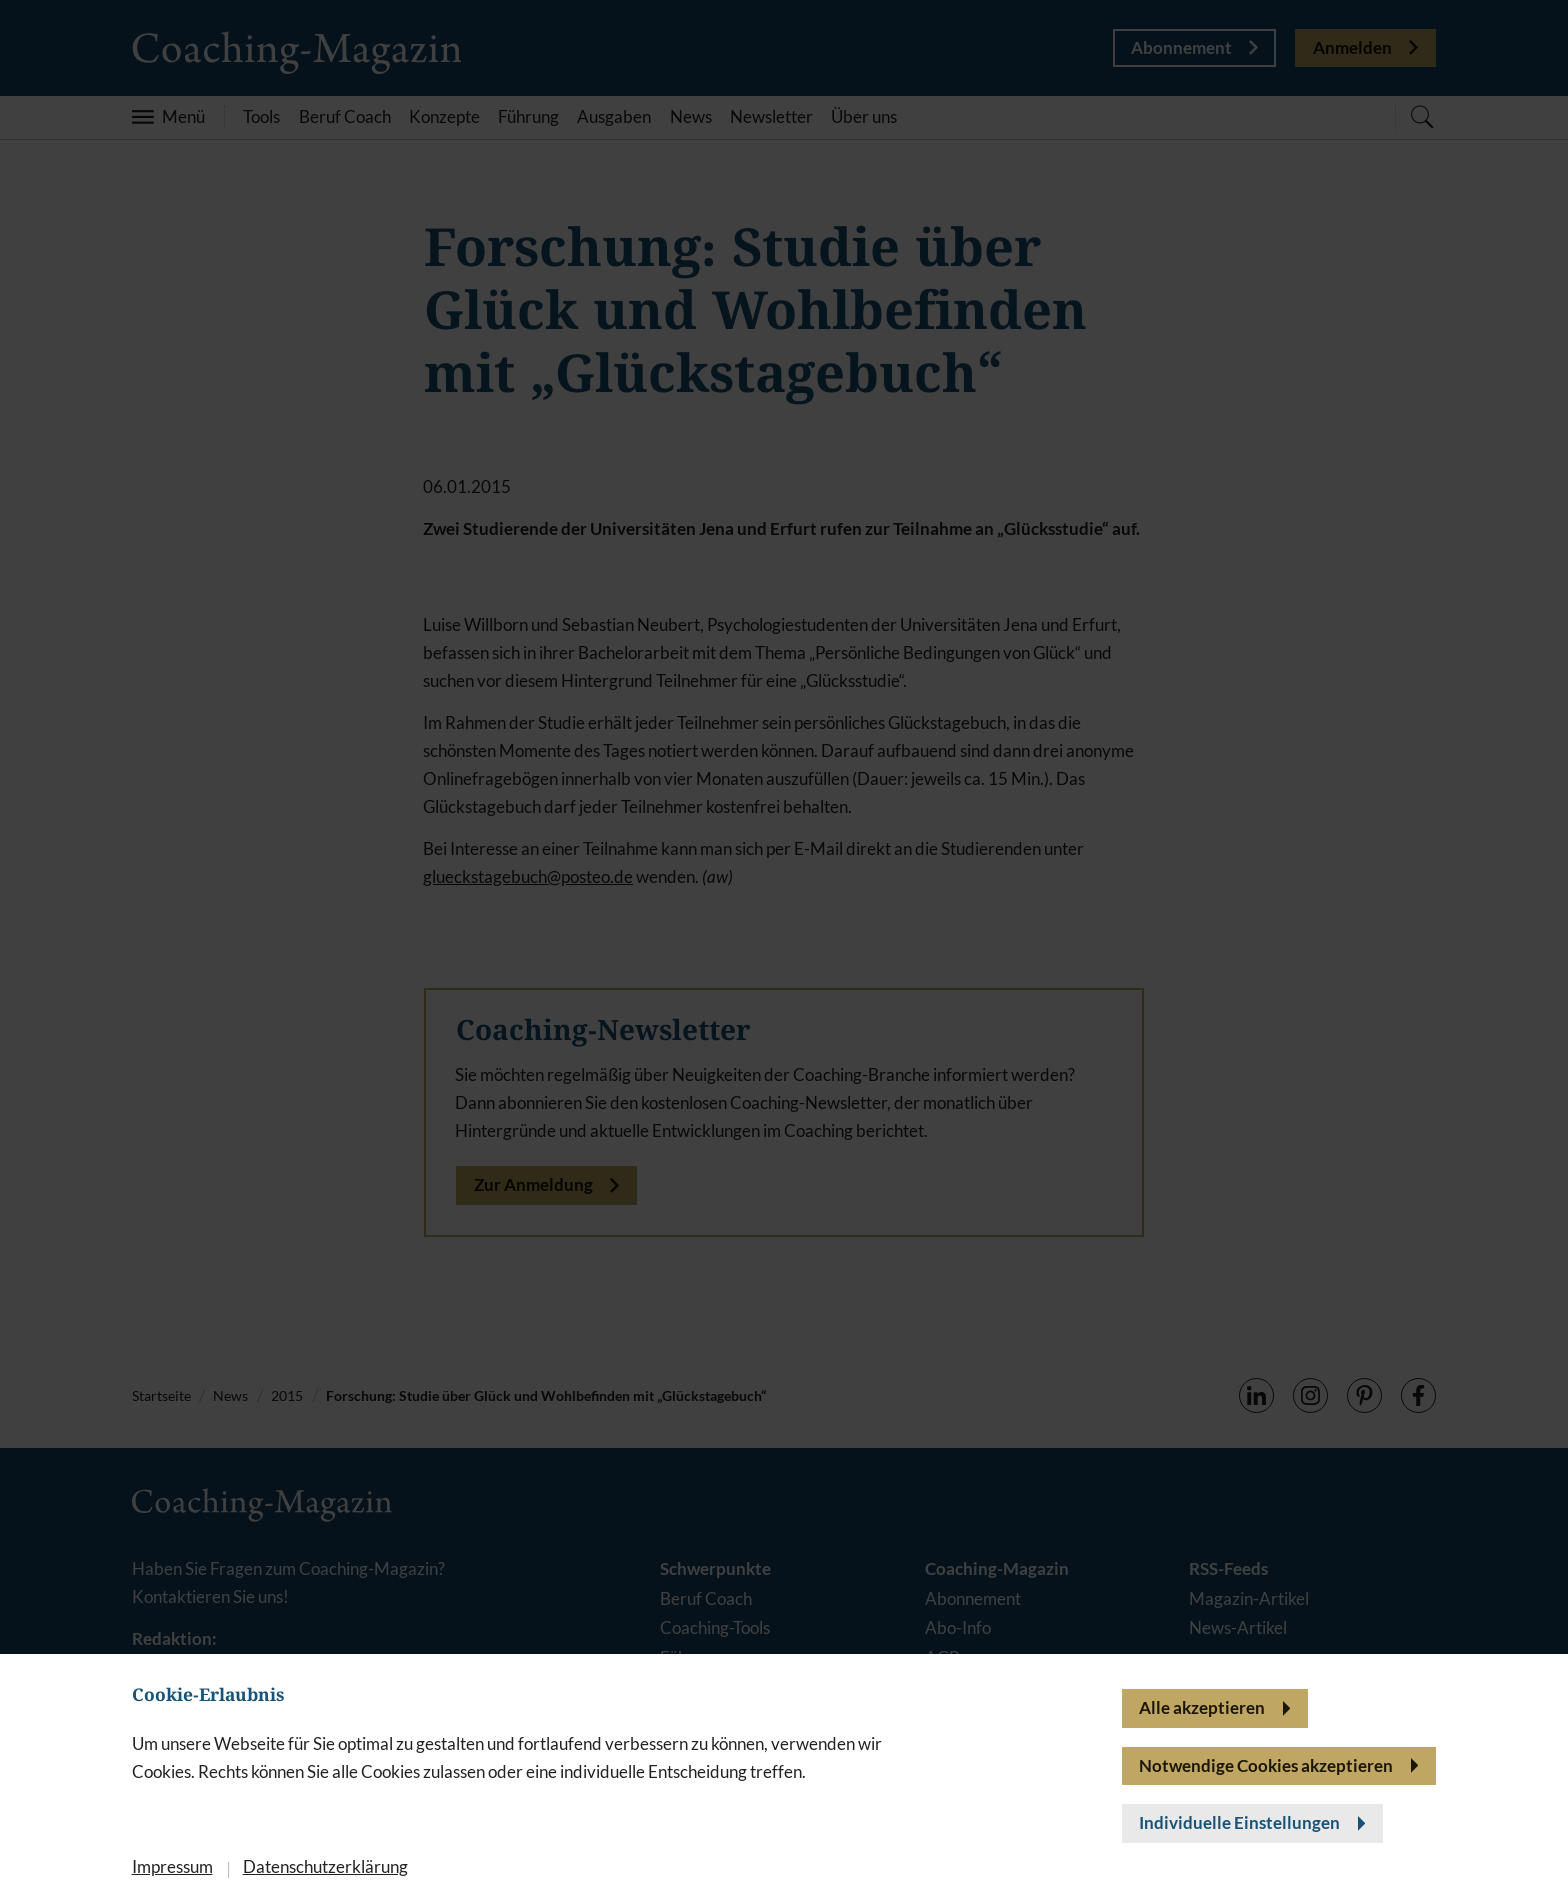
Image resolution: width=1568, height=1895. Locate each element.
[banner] (784, 947)
